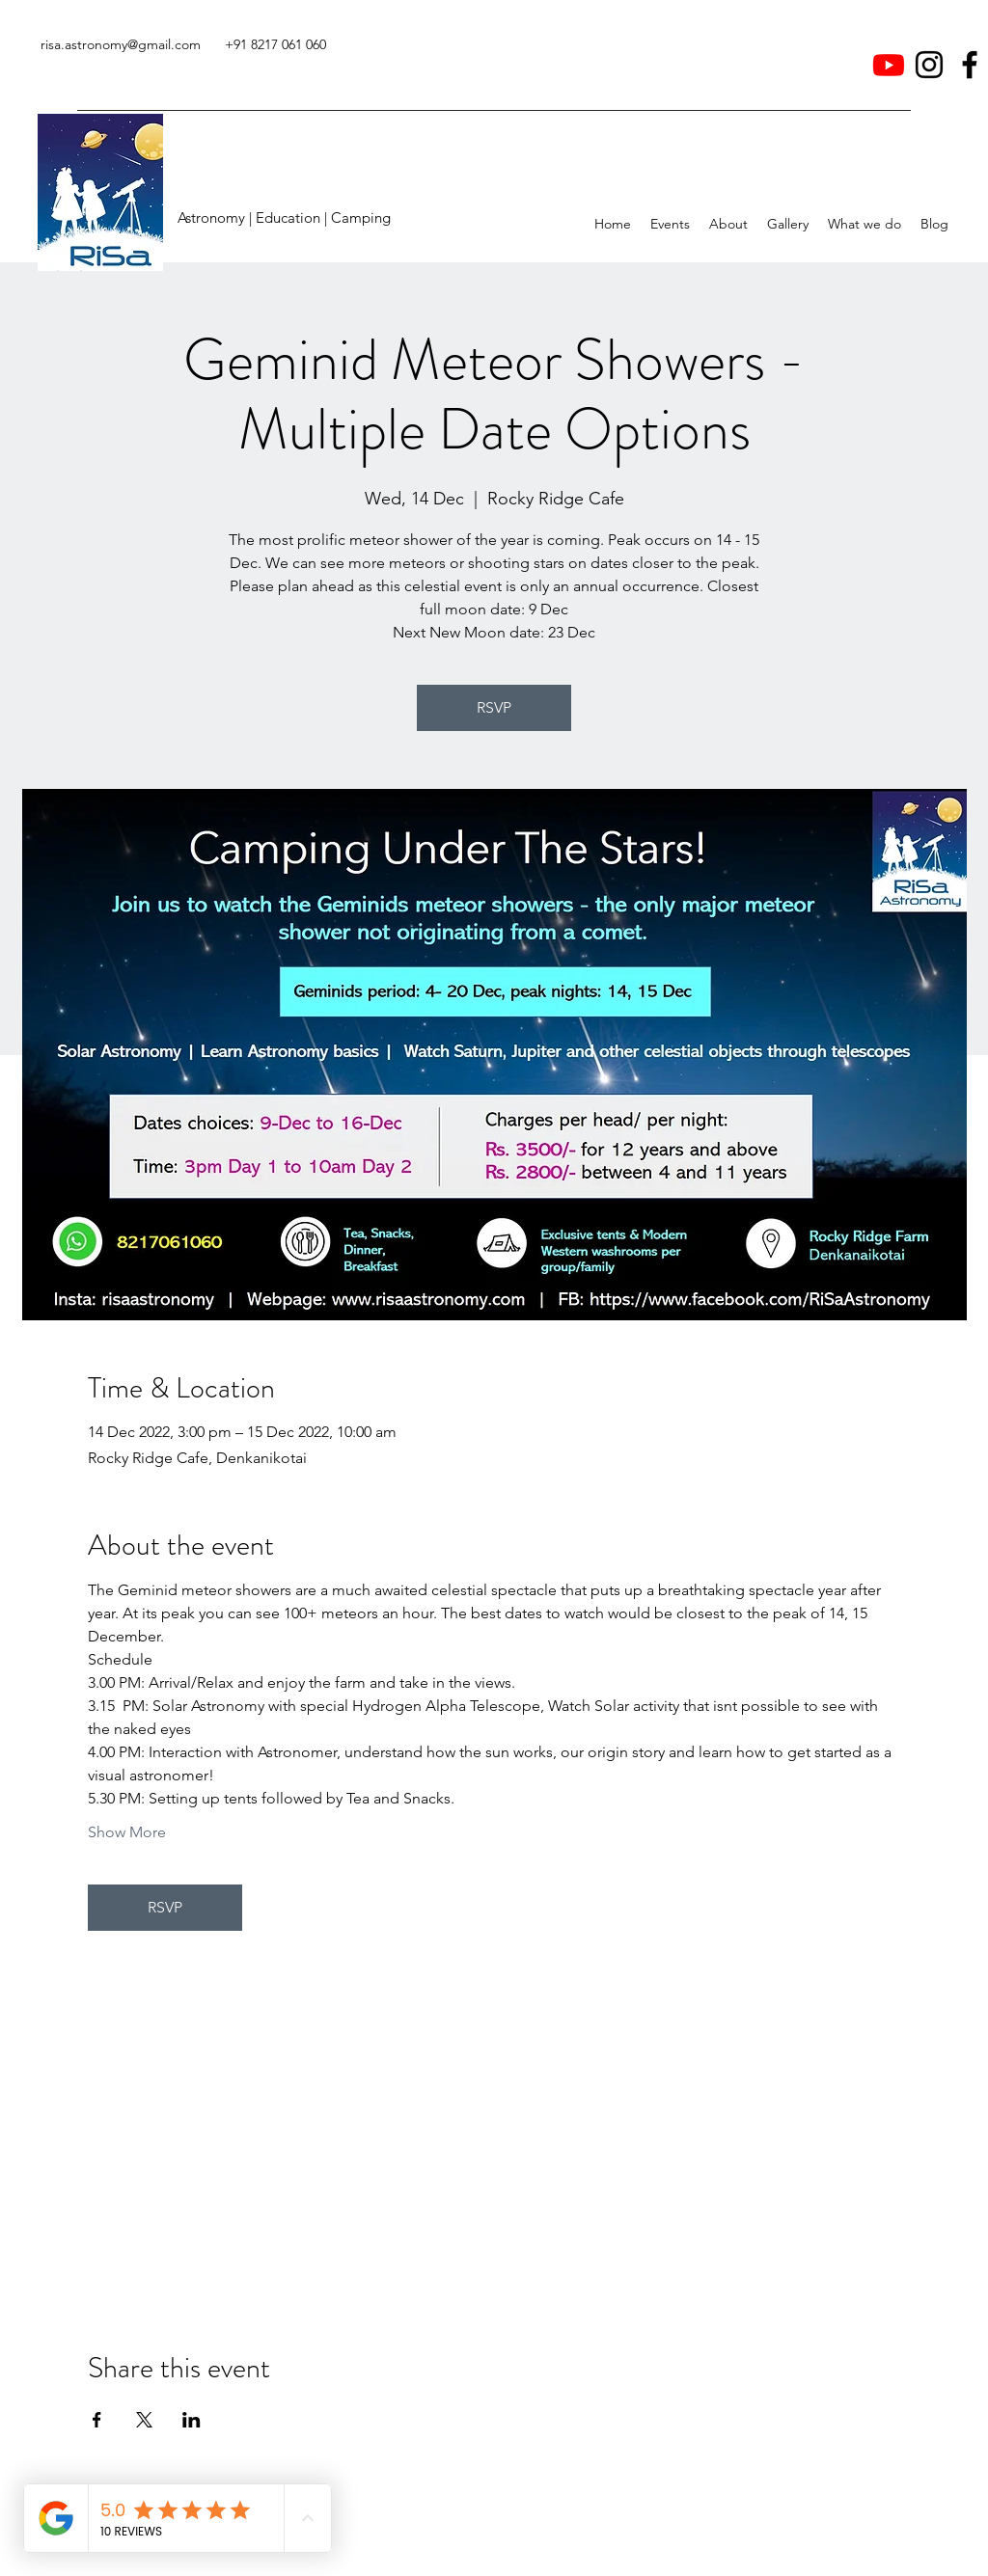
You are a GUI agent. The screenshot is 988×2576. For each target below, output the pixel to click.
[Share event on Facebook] (97, 2419)
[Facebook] (969, 64)
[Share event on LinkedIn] (191, 2419)
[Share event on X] (144, 2419)
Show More (127, 1832)
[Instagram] (929, 64)
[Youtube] (888, 64)
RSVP (494, 707)
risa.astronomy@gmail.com (121, 44)
